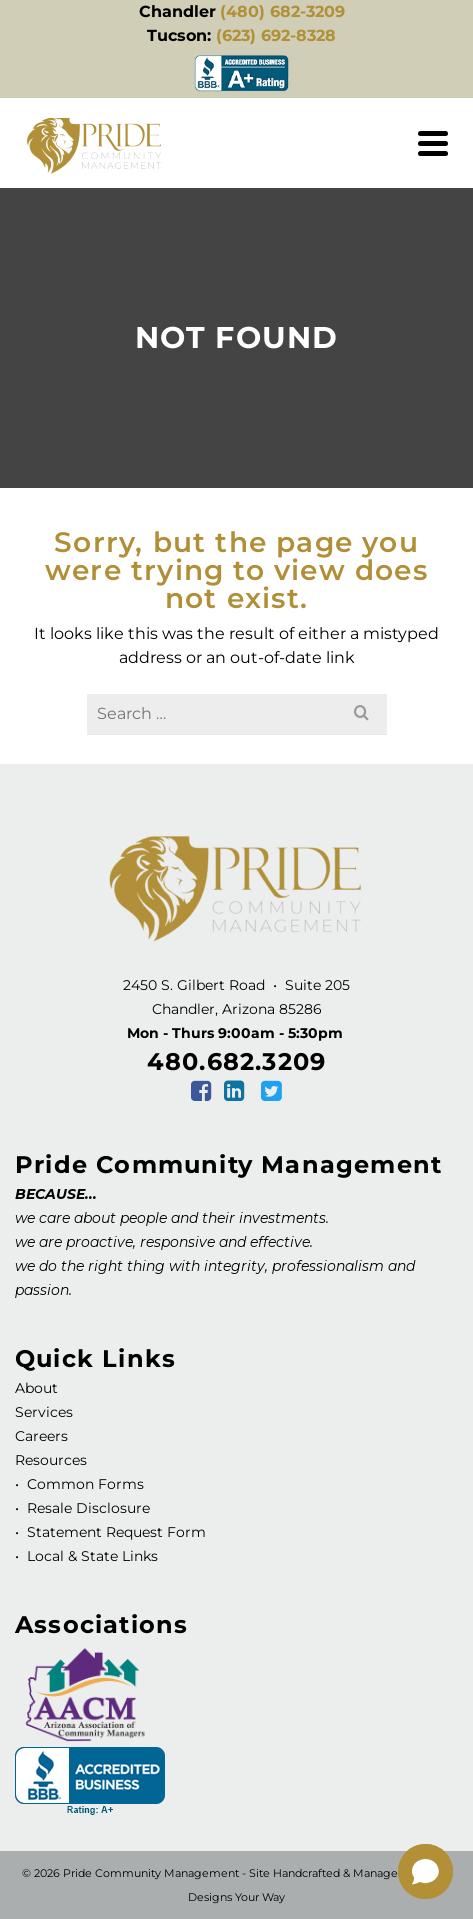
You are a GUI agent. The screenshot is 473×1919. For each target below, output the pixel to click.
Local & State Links (90, 1556)
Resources (51, 1460)
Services (44, 1412)
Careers (41, 1436)
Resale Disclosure (86, 1508)
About (36, 1388)
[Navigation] (433, 143)
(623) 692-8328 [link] (276, 35)
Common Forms (85, 1484)
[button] (425, 1871)
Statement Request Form (116, 1532)
